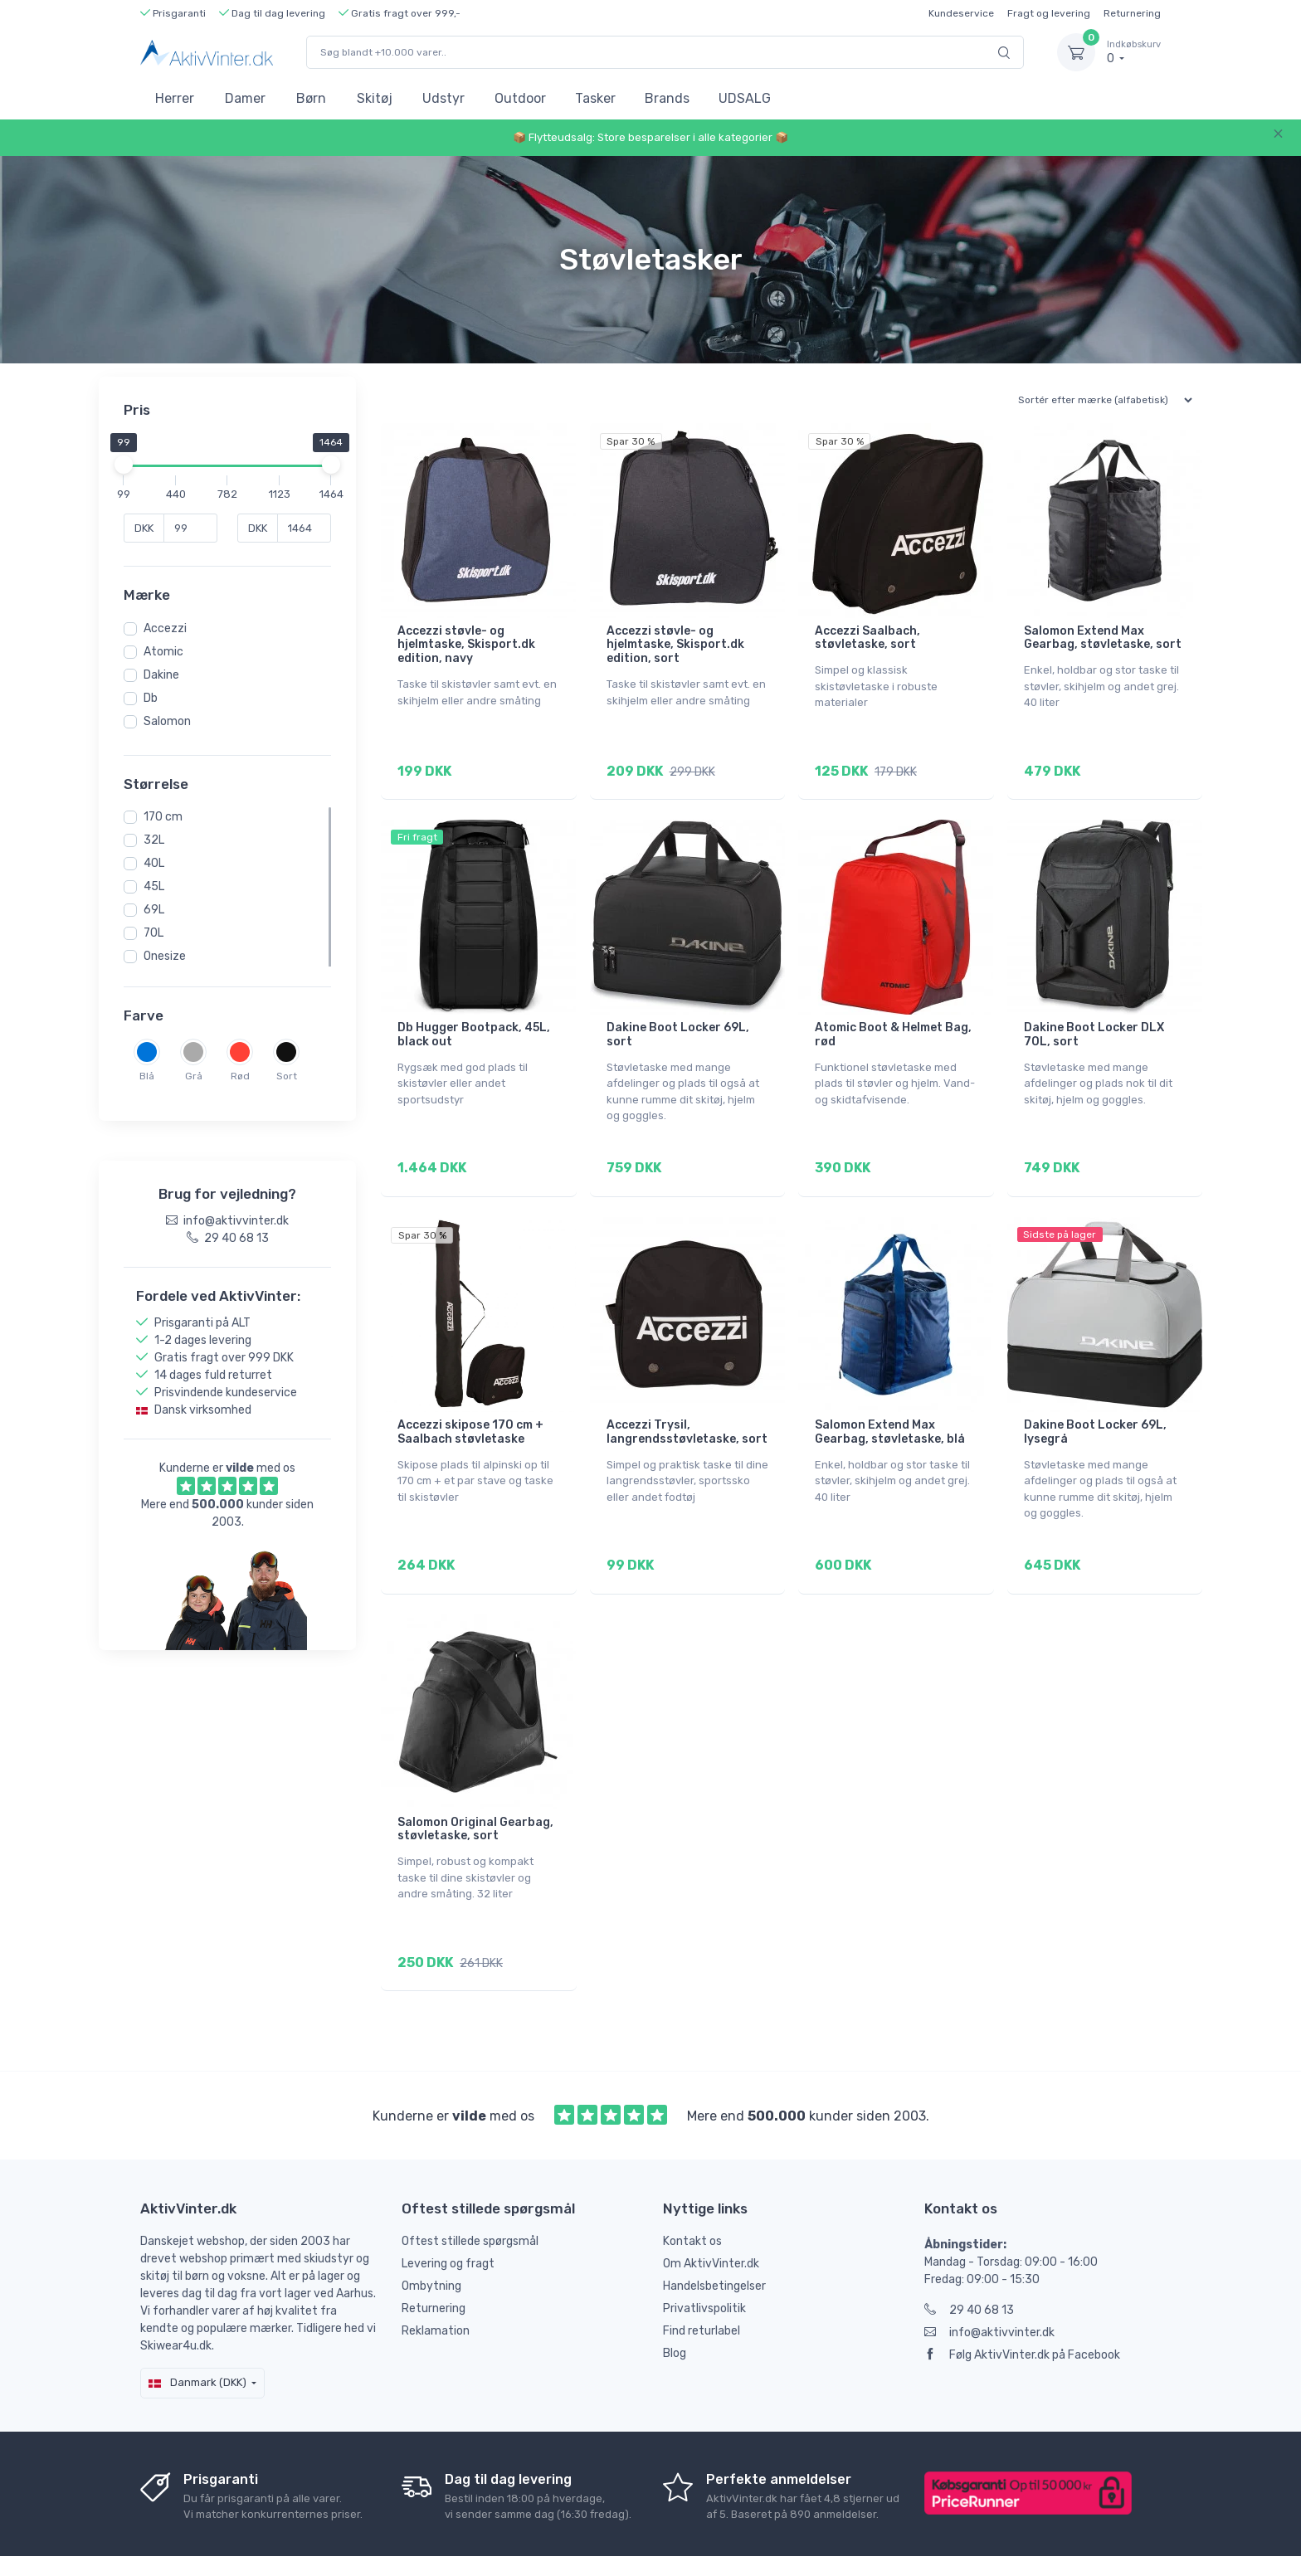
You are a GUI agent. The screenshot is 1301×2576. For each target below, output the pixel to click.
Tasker (595, 98)
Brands (667, 98)
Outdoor (520, 98)
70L (153, 933)
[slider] (124, 464)
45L (154, 886)
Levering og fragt (448, 2218)
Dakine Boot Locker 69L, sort (678, 1024)
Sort (286, 1076)
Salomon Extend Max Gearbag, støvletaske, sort (1103, 638)
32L (154, 840)
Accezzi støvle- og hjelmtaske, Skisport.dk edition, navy (466, 645)
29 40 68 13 (969, 2264)
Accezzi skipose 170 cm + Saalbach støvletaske (470, 1409)
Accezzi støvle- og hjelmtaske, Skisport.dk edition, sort (675, 645)
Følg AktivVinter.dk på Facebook (1022, 2309)
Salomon (167, 721)
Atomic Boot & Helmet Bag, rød (893, 1024)
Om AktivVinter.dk (711, 2218)
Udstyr (443, 98)
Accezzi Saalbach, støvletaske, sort (867, 638)
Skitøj (374, 98)
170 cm (163, 817)
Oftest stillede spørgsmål (470, 2196)
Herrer (174, 98)
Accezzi (165, 628)
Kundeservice (961, 13)
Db (151, 698)
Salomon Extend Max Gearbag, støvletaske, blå (890, 1409)
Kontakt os (692, 2196)
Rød (240, 1076)
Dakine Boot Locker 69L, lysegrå (1095, 1409)
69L (154, 910)
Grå (193, 1076)
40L (154, 863)
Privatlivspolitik (704, 2263)
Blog (674, 2308)
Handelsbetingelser (714, 2240)
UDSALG (745, 98)
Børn (311, 98)
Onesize (165, 956)
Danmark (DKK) (197, 2337)
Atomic (163, 652)
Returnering (1132, 13)
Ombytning (431, 2240)
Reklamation (436, 2285)
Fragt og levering (1048, 13)
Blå (146, 1076)
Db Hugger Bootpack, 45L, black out (473, 1024)
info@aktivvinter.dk (989, 2287)
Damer (245, 98)
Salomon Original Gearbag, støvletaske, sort (475, 1795)
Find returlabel (701, 2285)
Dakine (161, 675)
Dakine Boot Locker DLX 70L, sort (1094, 1024)
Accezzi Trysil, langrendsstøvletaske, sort (687, 1409)
